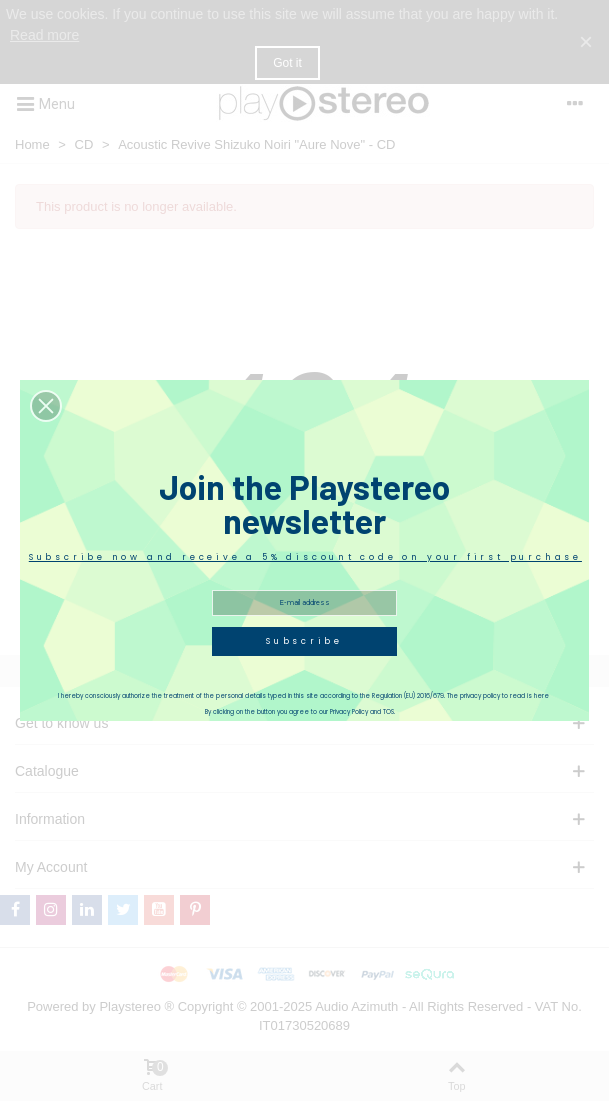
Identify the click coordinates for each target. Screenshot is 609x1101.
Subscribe (304, 641)
